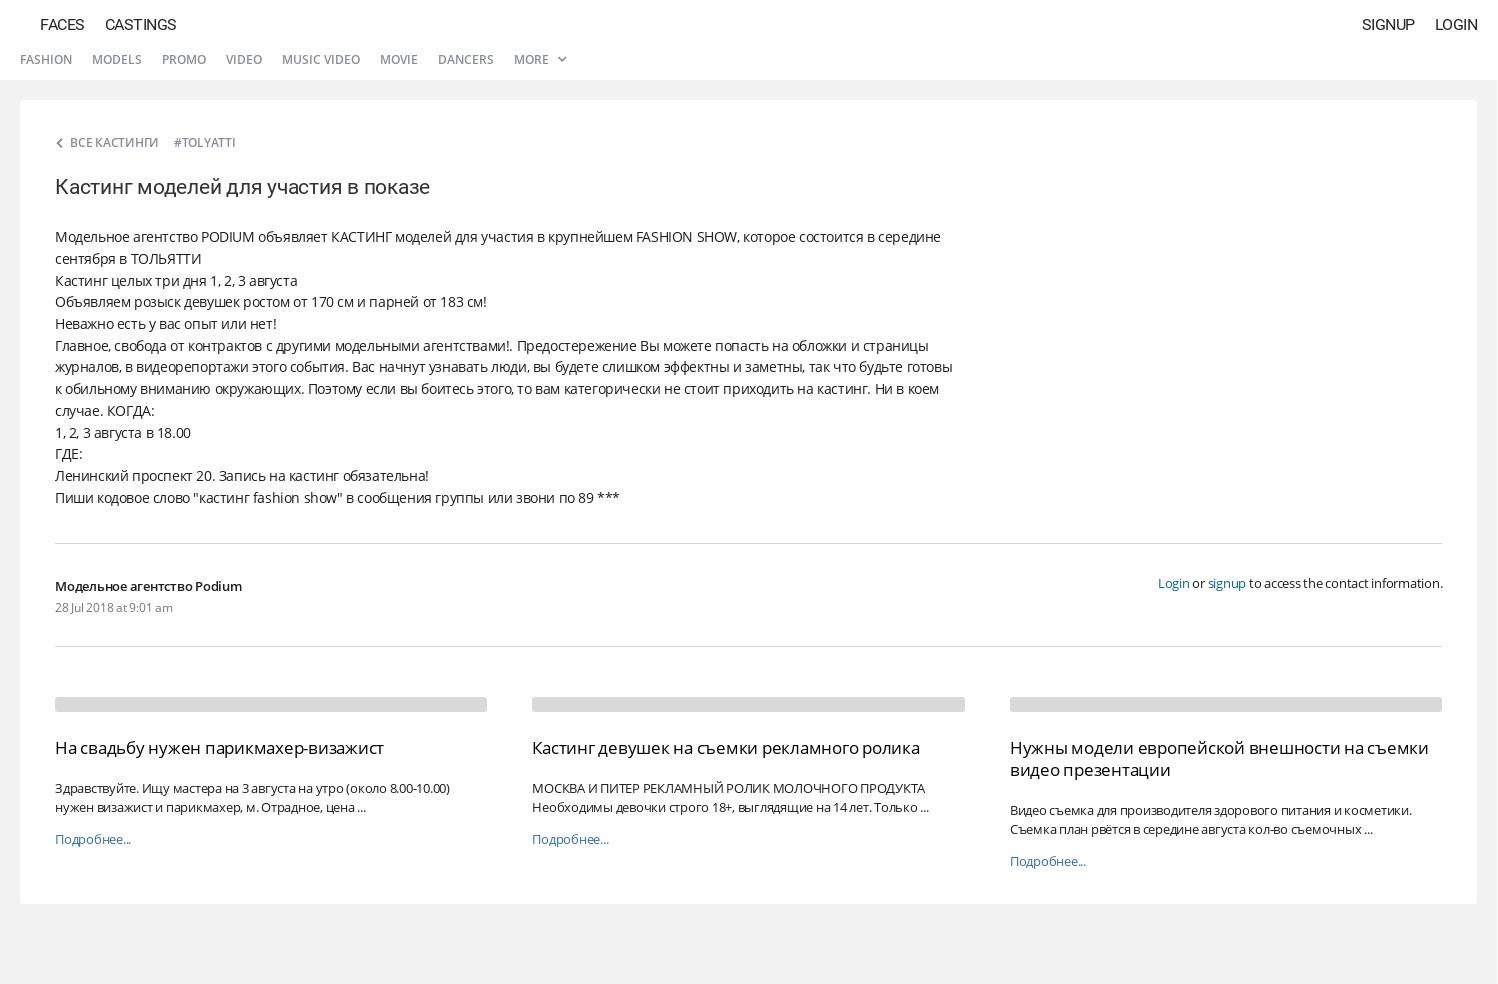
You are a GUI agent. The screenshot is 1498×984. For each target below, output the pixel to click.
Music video (321, 59)
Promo (184, 59)
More (540, 59)
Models (117, 59)
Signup (1388, 24)
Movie (399, 59)
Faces (62, 24)
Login (1456, 24)
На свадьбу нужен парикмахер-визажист (219, 747)
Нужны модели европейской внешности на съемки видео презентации (1219, 758)
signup (1227, 583)
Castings (141, 24)
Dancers (466, 59)
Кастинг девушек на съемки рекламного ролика (725, 747)
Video (244, 59)
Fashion (46, 59)
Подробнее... (93, 839)
